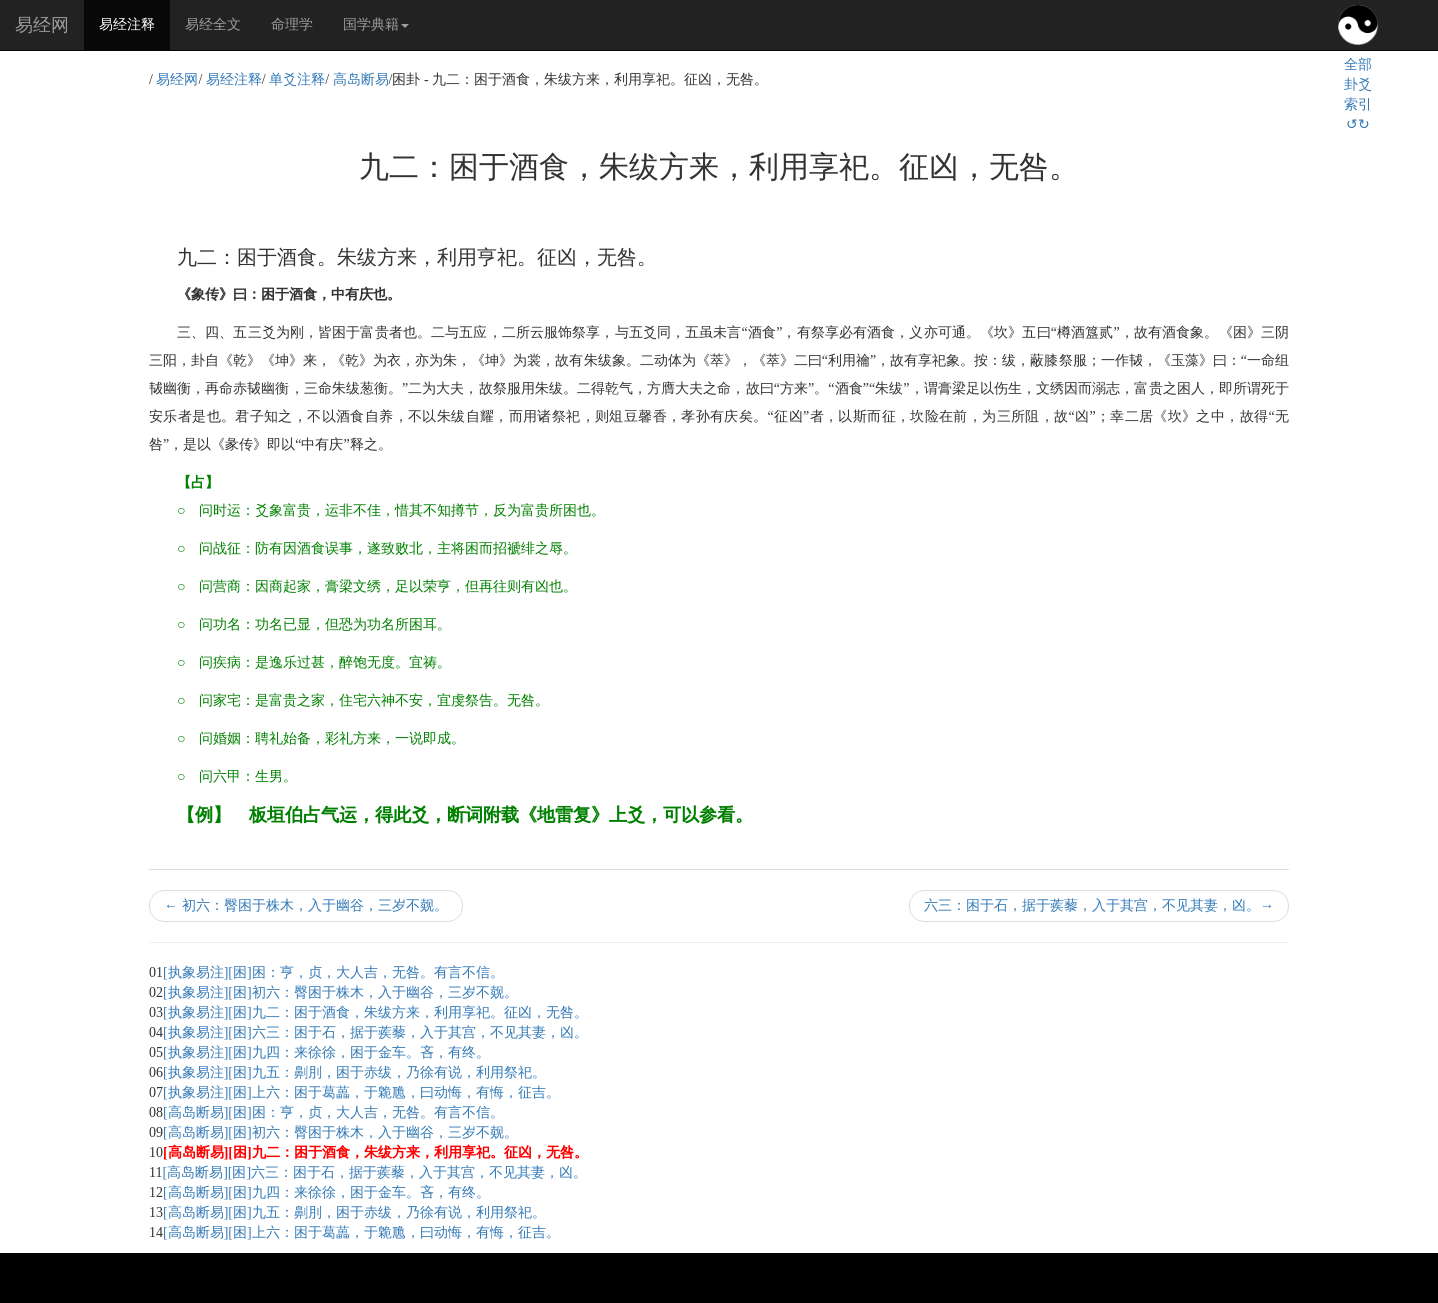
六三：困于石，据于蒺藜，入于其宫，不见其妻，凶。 (1099, 905)
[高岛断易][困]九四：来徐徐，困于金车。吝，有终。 (326, 1192)
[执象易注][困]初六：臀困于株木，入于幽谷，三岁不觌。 (340, 992)
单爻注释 (297, 79)
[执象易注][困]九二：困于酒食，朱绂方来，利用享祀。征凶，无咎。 (375, 1012)
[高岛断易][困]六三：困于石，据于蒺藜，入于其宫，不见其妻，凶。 (374, 1172)
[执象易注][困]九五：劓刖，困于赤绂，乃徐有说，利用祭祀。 (354, 1072)
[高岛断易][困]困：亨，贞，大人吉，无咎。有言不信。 (333, 1112)
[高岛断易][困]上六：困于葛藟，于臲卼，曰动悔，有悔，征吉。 (361, 1232)
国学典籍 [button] (376, 24)
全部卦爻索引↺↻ (1358, 94)
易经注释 (134, 23)
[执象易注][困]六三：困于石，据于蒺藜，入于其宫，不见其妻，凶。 (375, 1032)
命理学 (292, 24)
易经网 (42, 25)
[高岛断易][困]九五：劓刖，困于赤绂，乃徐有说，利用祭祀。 (354, 1212)
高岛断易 (361, 79)
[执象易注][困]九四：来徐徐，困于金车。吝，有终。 (326, 1052)
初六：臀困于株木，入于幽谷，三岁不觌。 (306, 905)
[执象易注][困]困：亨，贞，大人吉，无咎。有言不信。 (333, 972)
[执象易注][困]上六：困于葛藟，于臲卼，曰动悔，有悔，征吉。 (361, 1092)
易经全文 (213, 24)
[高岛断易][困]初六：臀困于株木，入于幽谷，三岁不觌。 (340, 1132)
